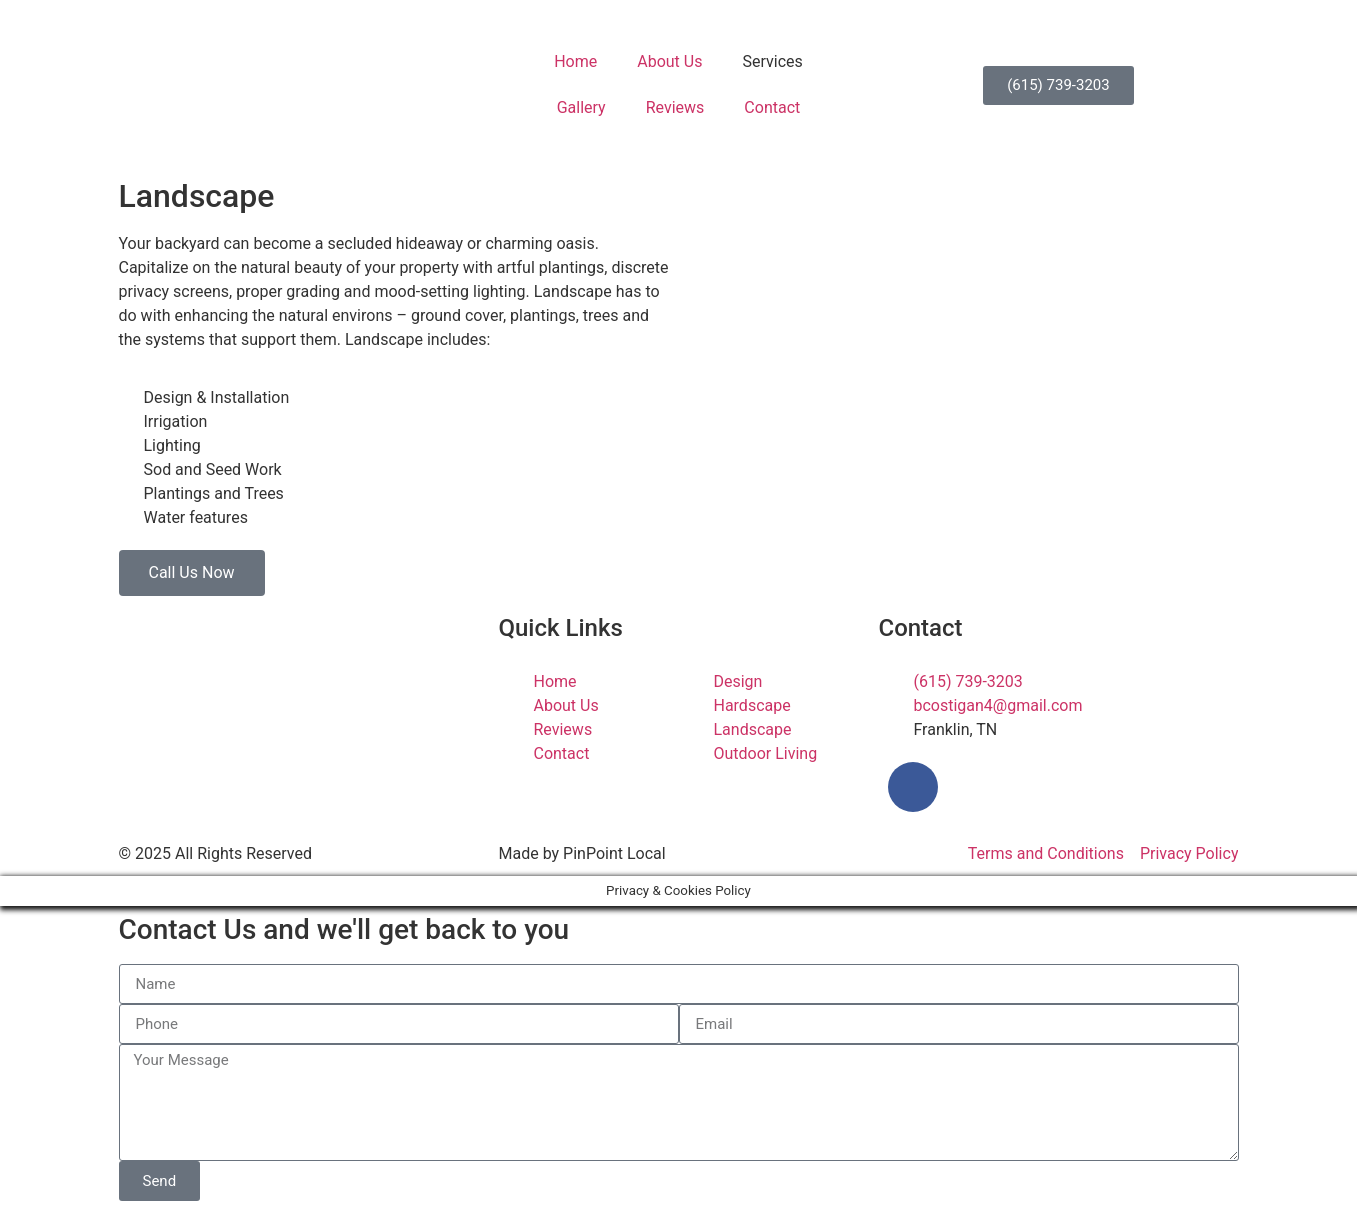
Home (575, 61)
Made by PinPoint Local (581, 853)
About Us (669, 61)
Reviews (675, 107)
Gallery (581, 107)
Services (772, 61)
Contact (772, 107)
